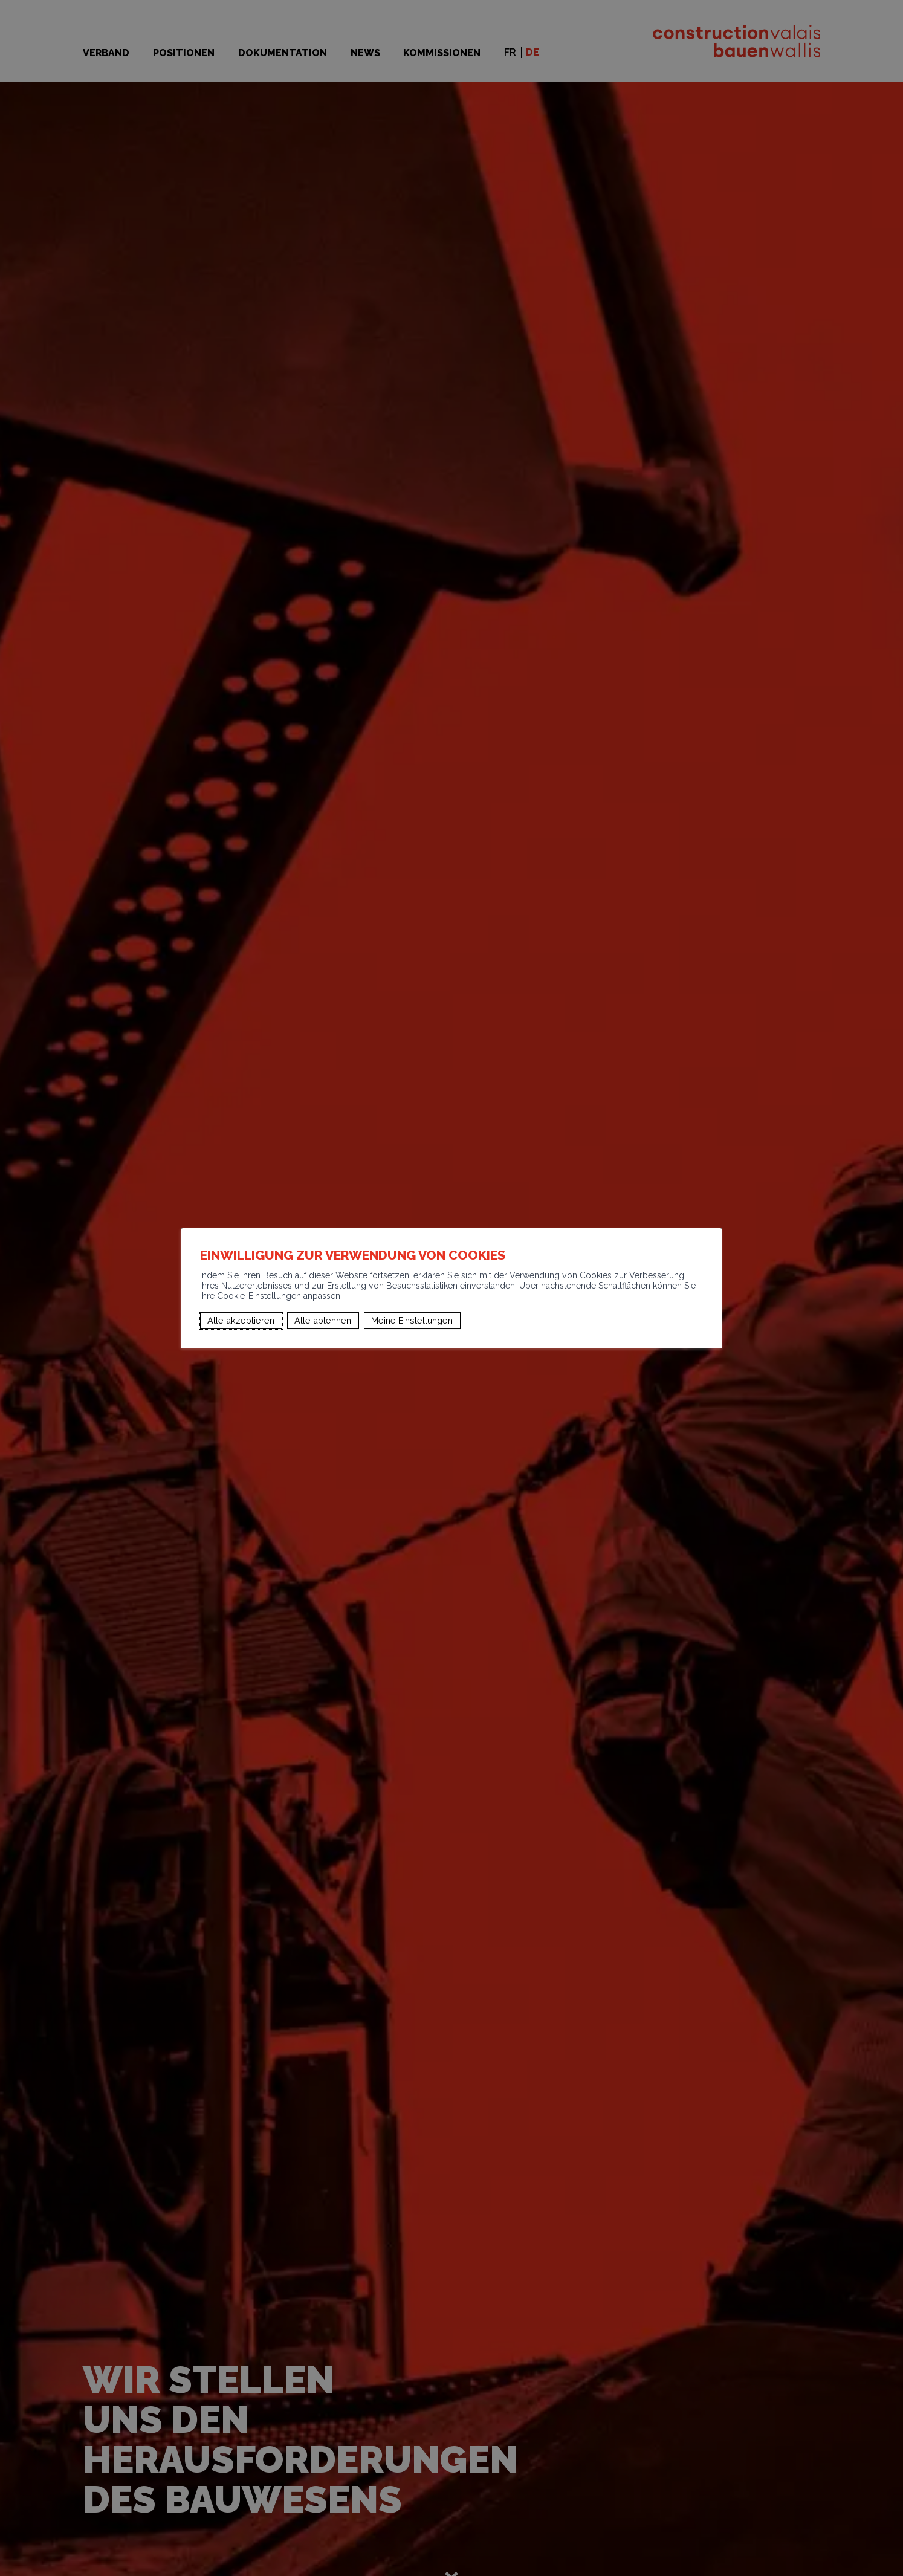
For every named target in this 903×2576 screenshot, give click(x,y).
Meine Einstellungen (412, 1320)
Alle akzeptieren (240, 1320)
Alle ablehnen (322, 1320)
